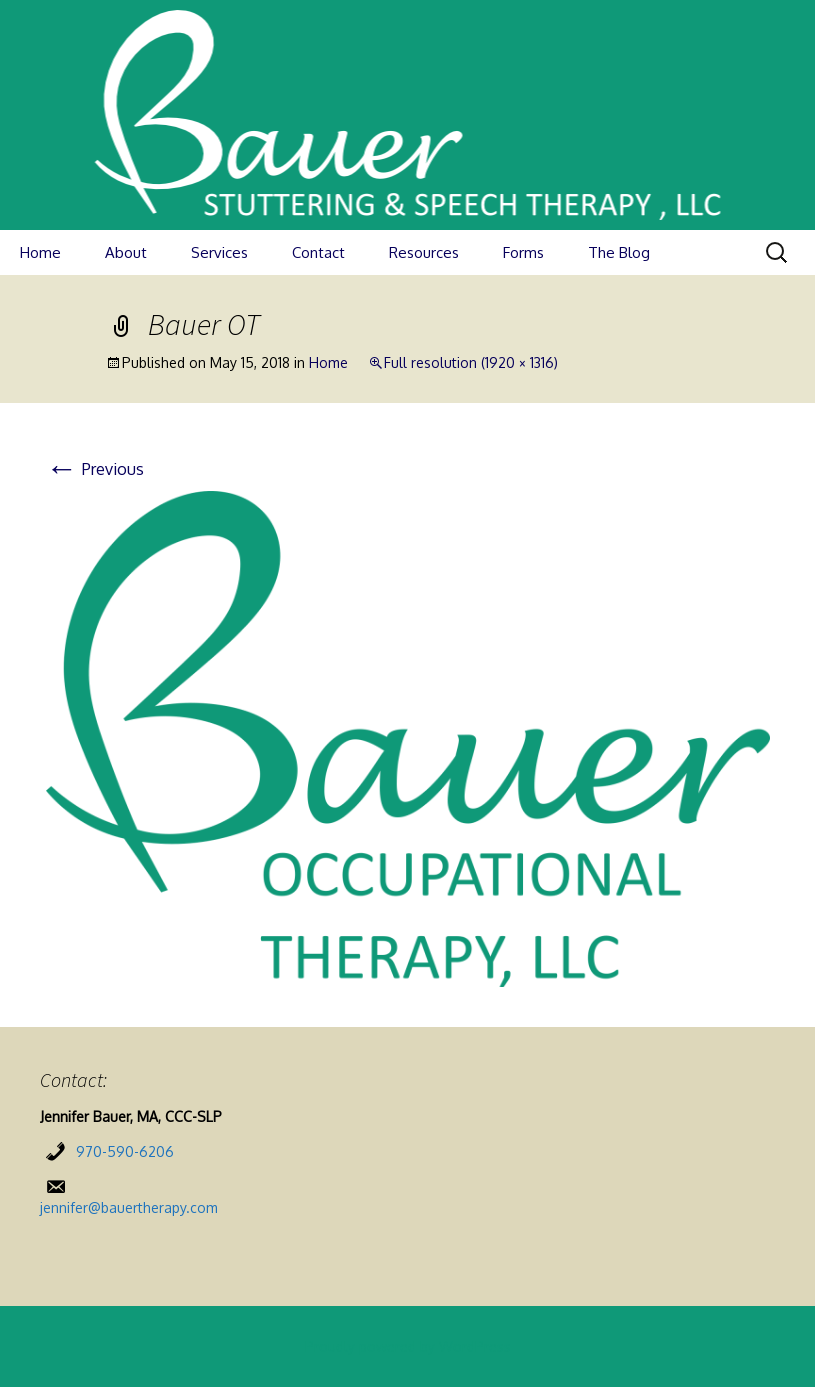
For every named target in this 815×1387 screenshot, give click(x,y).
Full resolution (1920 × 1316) (471, 362)
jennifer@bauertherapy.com (129, 1207)
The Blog (619, 252)
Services (219, 252)
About (126, 252)
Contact (318, 252)
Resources (424, 252)
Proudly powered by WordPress (408, 1346)
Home (40, 252)
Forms (523, 252)
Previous (95, 469)
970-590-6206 (125, 1151)
